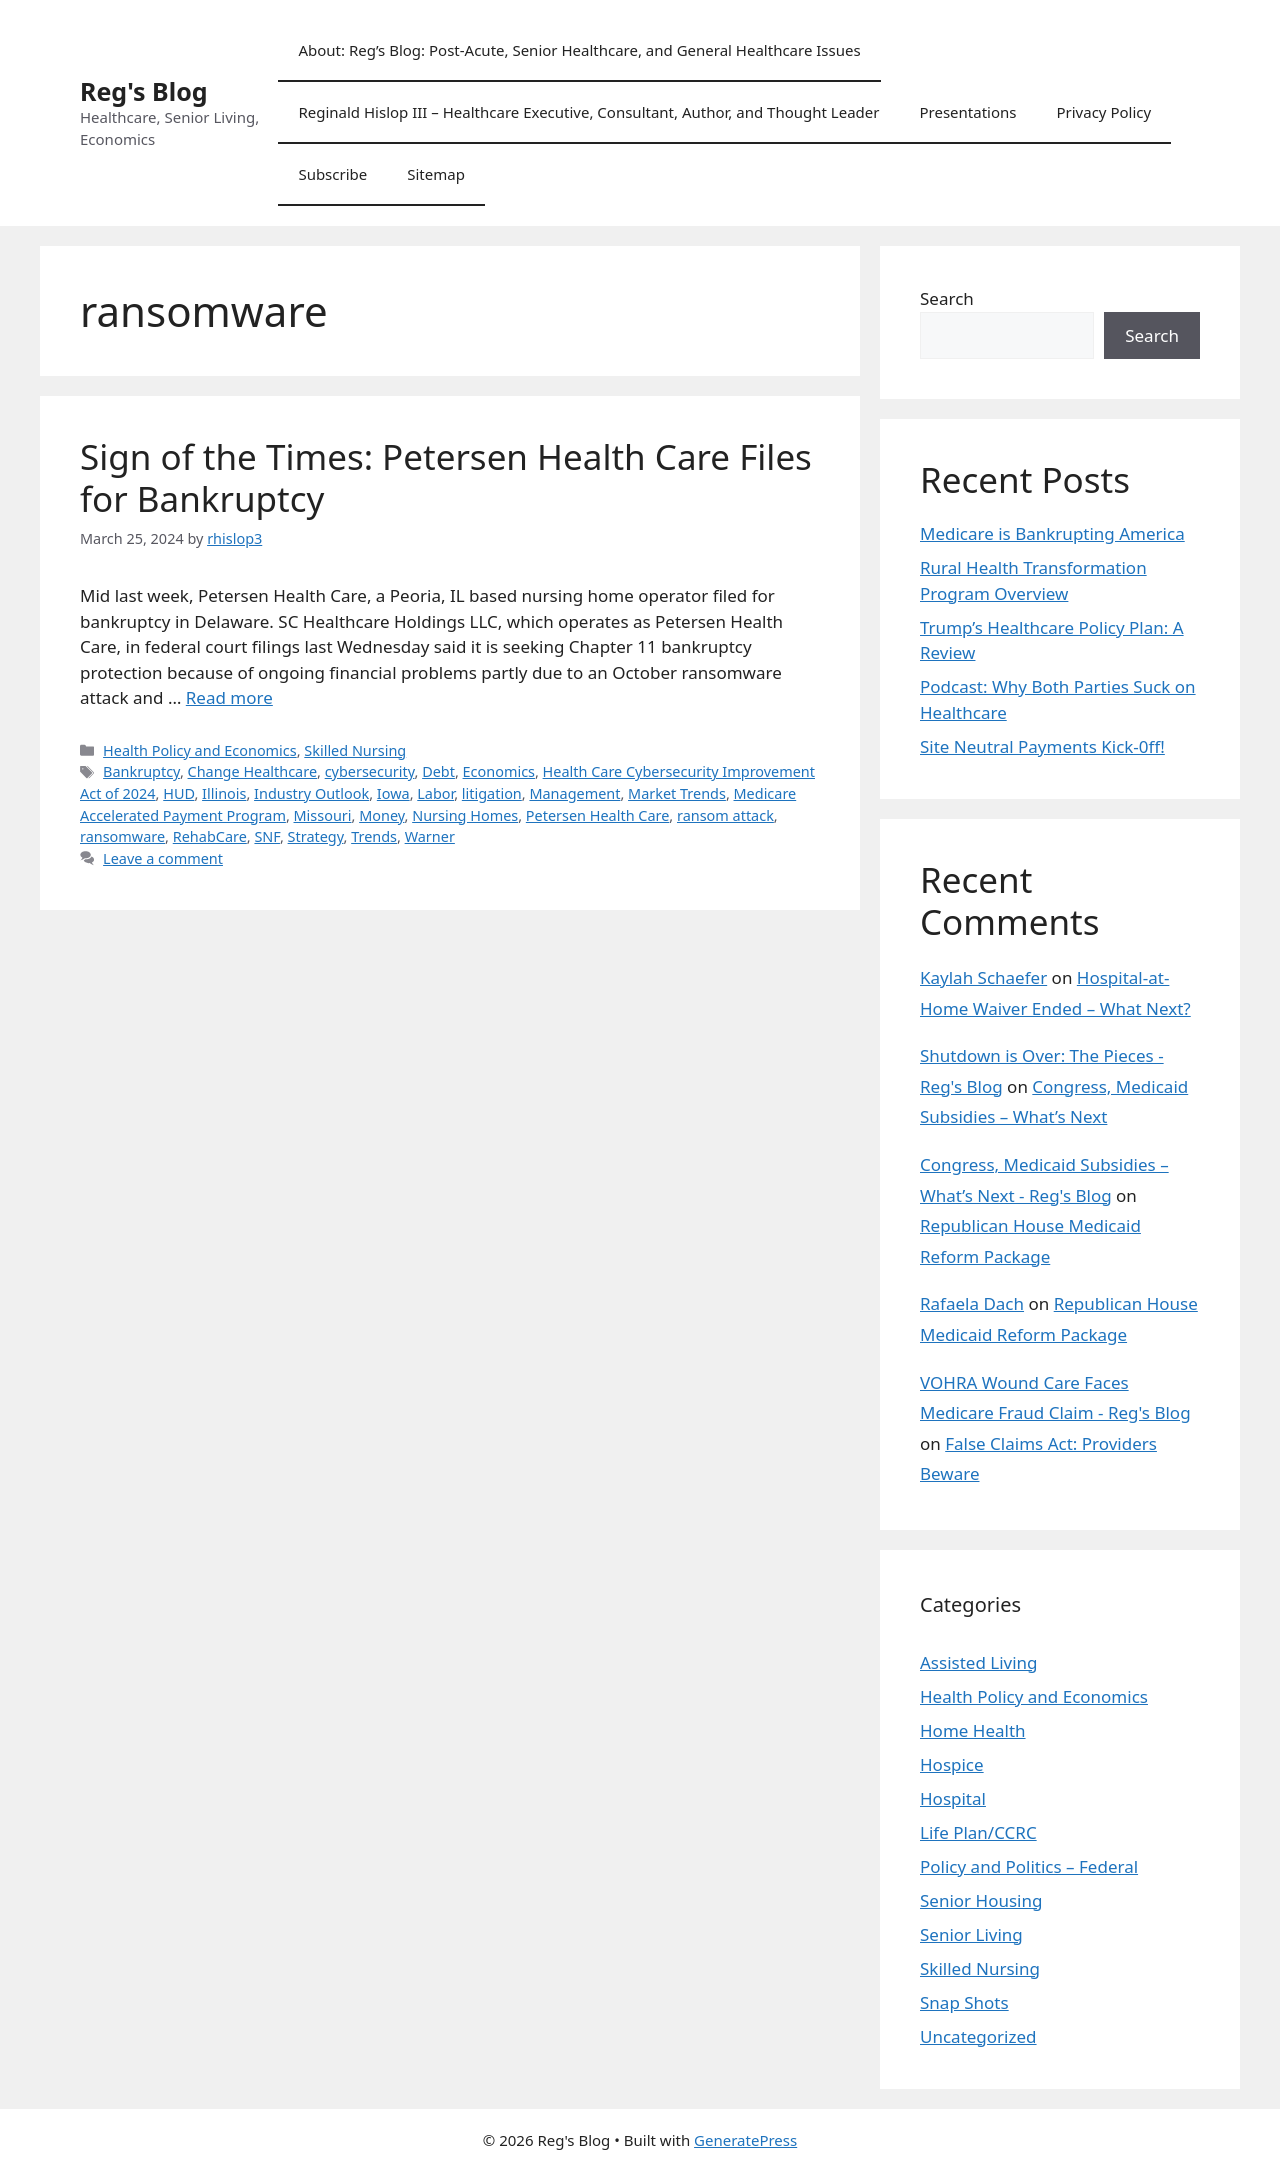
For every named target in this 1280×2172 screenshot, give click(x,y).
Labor (435, 793)
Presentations (967, 112)
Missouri (323, 815)
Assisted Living (979, 1662)
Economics (499, 771)
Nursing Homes (465, 815)
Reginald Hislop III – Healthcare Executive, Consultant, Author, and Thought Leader (588, 112)
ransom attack (725, 815)
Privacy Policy (1103, 112)
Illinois (224, 793)
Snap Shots (964, 2002)
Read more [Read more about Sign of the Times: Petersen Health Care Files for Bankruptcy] (229, 697)
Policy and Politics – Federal (1029, 1866)
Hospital (953, 1798)
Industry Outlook (311, 793)
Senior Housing (981, 1900)
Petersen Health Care (598, 815)
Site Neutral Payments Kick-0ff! (1042, 746)
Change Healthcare (253, 771)
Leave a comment (163, 858)
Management (574, 793)
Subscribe (332, 174)
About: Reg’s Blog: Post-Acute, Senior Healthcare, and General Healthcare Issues (579, 50)
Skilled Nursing (355, 750)
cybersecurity (370, 771)
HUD (178, 793)
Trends (374, 836)
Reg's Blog (144, 91)
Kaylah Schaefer (983, 977)
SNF (267, 836)
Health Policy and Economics (200, 750)
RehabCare (210, 836)
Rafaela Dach (972, 1303)
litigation (492, 793)
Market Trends (677, 793)
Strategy (316, 836)
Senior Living (971, 1934)
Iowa (393, 793)
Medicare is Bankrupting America (1052, 533)
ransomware (122, 836)
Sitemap (436, 174)
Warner (430, 836)
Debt (438, 771)
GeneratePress (745, 2140)
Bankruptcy (141, 771)
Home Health (973, 1730)
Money (381, 815)
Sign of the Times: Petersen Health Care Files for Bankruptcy (446, 477)
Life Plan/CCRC (978, 1832)
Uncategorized (978, 2036)
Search (947, 298)
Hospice (952, 1764)
